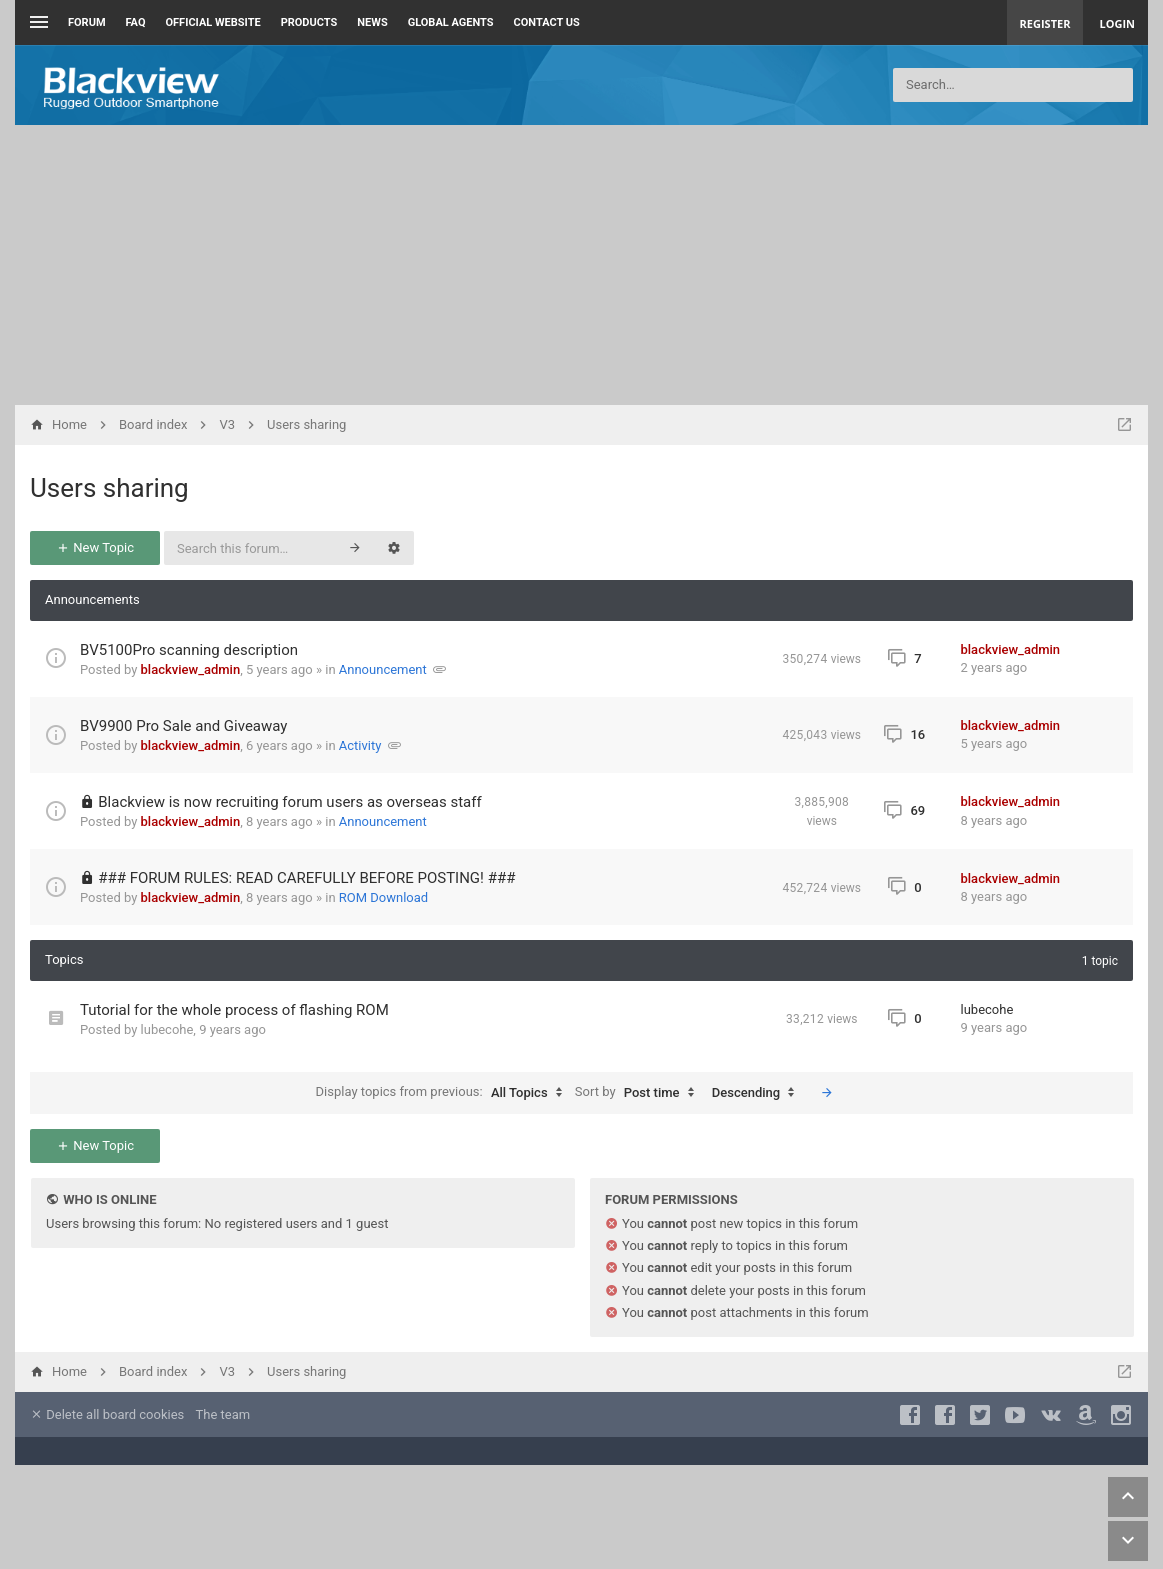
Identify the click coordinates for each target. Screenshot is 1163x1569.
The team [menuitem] (223, 1414)
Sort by (639, 1093)
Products (309, 22)
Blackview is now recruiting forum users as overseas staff (289, 802)
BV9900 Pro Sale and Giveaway (183, 726)
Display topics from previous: (444, 1093)
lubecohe (167, 1029)
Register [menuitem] (1045, 23)
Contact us (547, 22)
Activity (360, 745)
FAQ (136, 22)
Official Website (213, 22)
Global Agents (451, 22)
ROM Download (383, 897)
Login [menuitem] (1117, 23)
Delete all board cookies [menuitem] (107, 1414)
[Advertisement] (581, 265)
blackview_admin (191, 669)
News (372, 22)
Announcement (383, 669)
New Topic (95, 547)
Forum (87, 22)
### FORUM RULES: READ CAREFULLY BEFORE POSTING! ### (306, 878)
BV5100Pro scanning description (189, 650)
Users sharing (109, 488)
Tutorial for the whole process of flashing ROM (234, 1010)
